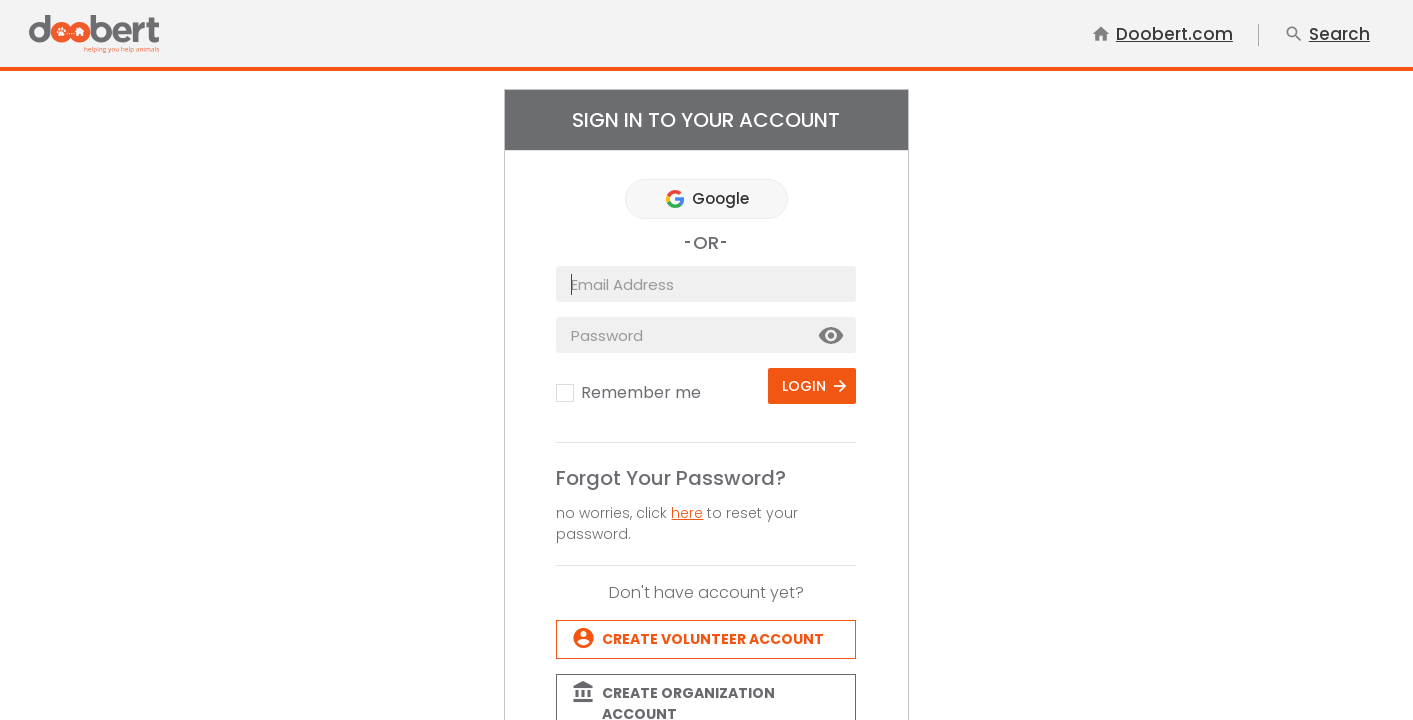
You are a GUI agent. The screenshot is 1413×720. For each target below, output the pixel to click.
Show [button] (832, 336)
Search (1327, 34)
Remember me (641, 392)
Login (804, 386)
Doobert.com (1162, 34)
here (687, 513)
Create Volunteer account (713, 639)
